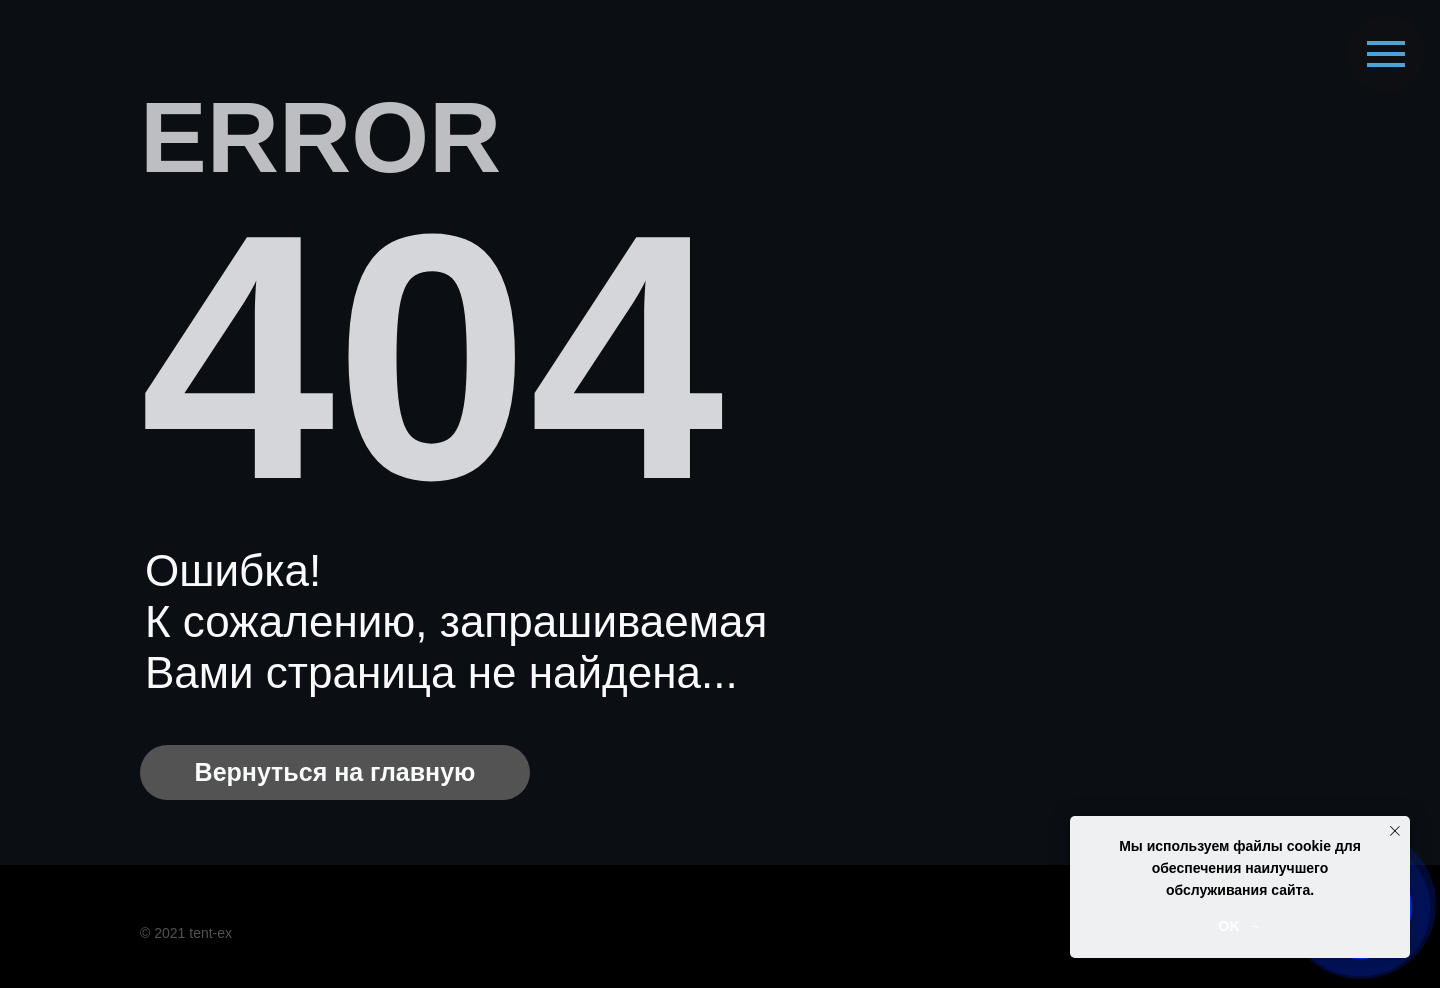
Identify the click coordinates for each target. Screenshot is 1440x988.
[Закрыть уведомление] (1395, 831)
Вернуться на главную (335, 772)
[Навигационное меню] (1386, 54)
